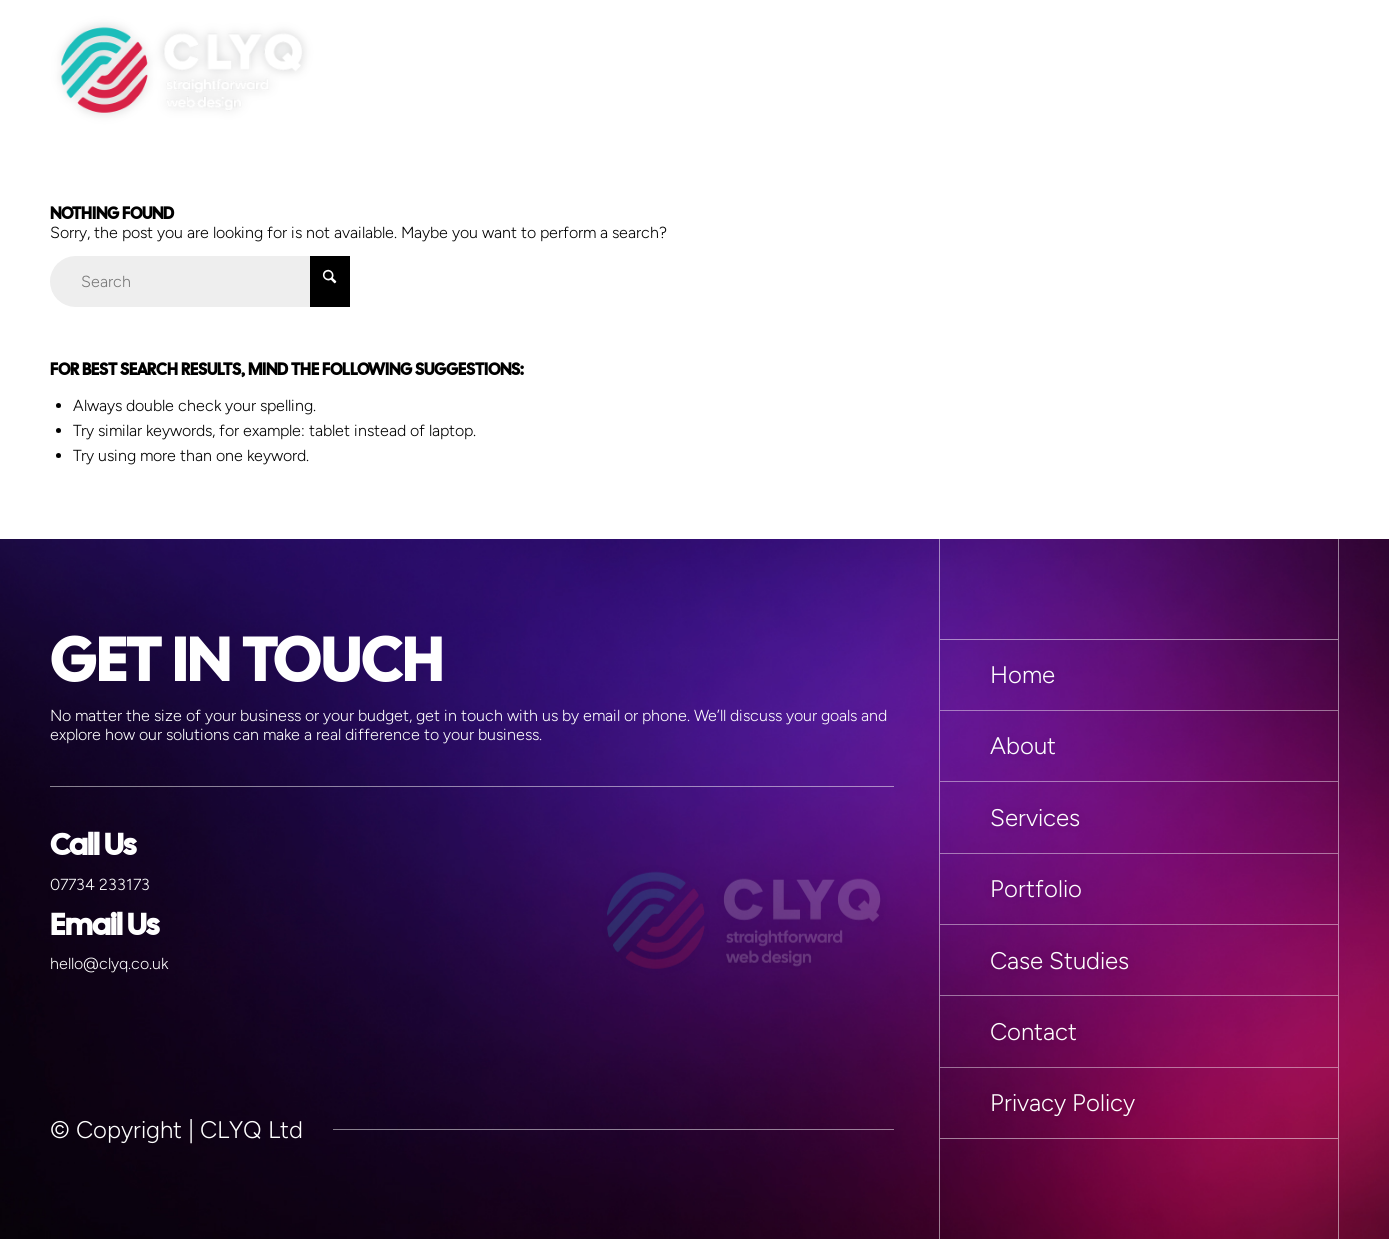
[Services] (1139, 817)
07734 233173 (100, 884)
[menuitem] (1315, 70)
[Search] (200, 281)
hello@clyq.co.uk (109, 963)
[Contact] (1139, 1031)
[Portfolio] (1139, 889)
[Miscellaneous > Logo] (182, 70)
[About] (1139, 746)
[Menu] (1315, 70)
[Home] (1139, 675)
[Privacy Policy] (1139, 1103)
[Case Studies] (1139, 960)
